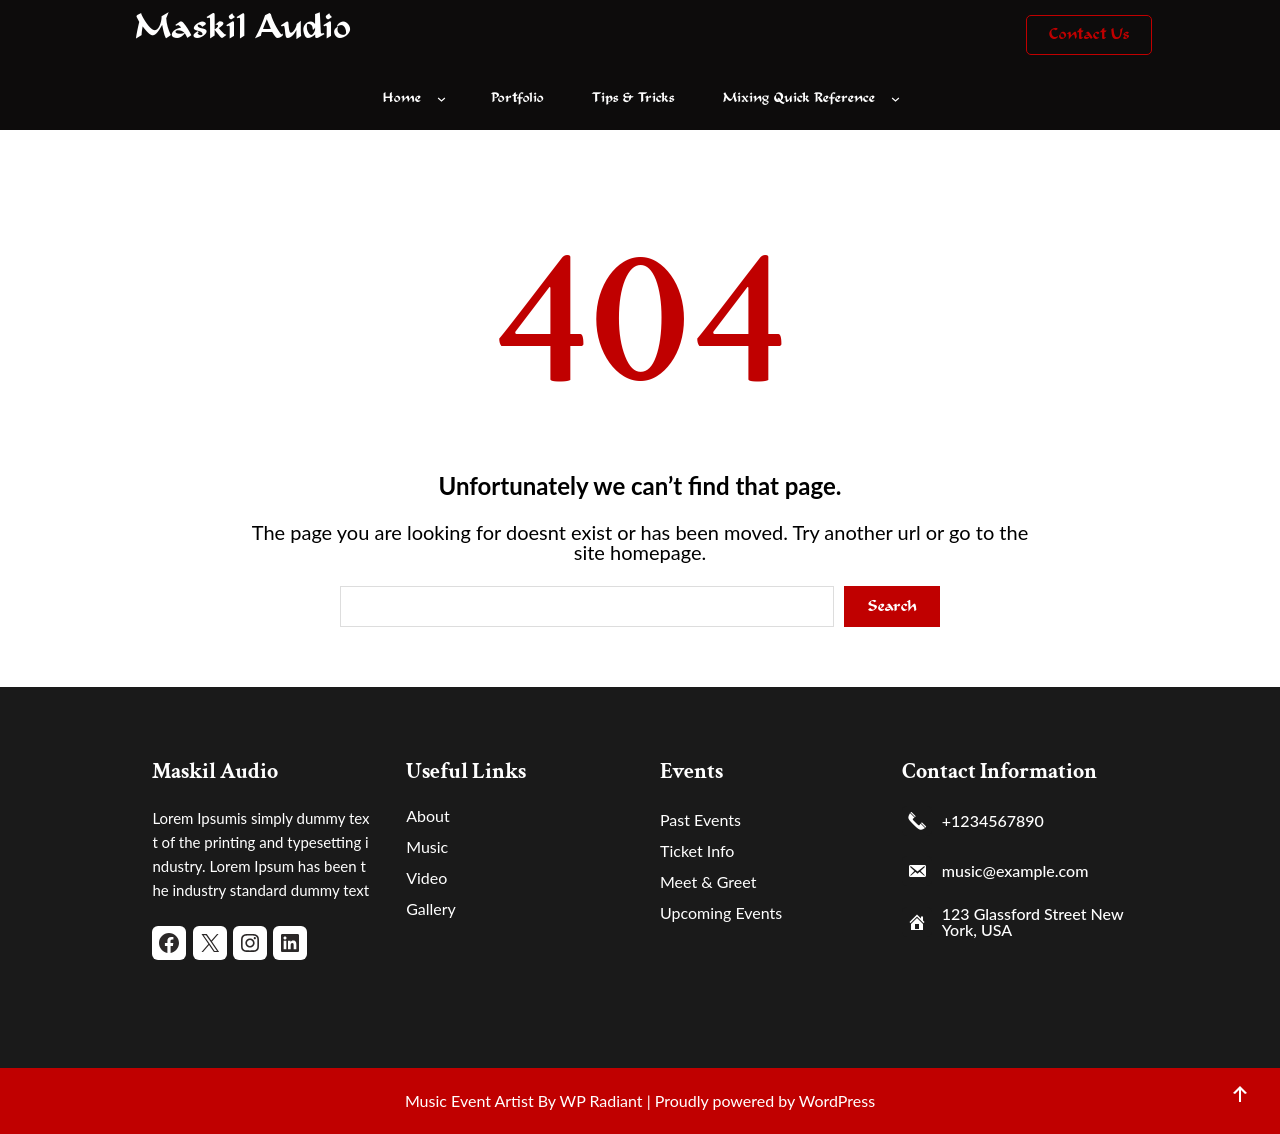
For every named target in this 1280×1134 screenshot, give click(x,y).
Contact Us (1089, 34)
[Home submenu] (446, 98)
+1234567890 (993, 821)
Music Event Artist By (480, 1100)
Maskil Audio (243, 29)
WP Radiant (599, 1100)
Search (892, 606)
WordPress (837, 1100)
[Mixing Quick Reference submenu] (900, 98)
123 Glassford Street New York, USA (1032, 922)
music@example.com (1015, 871)
